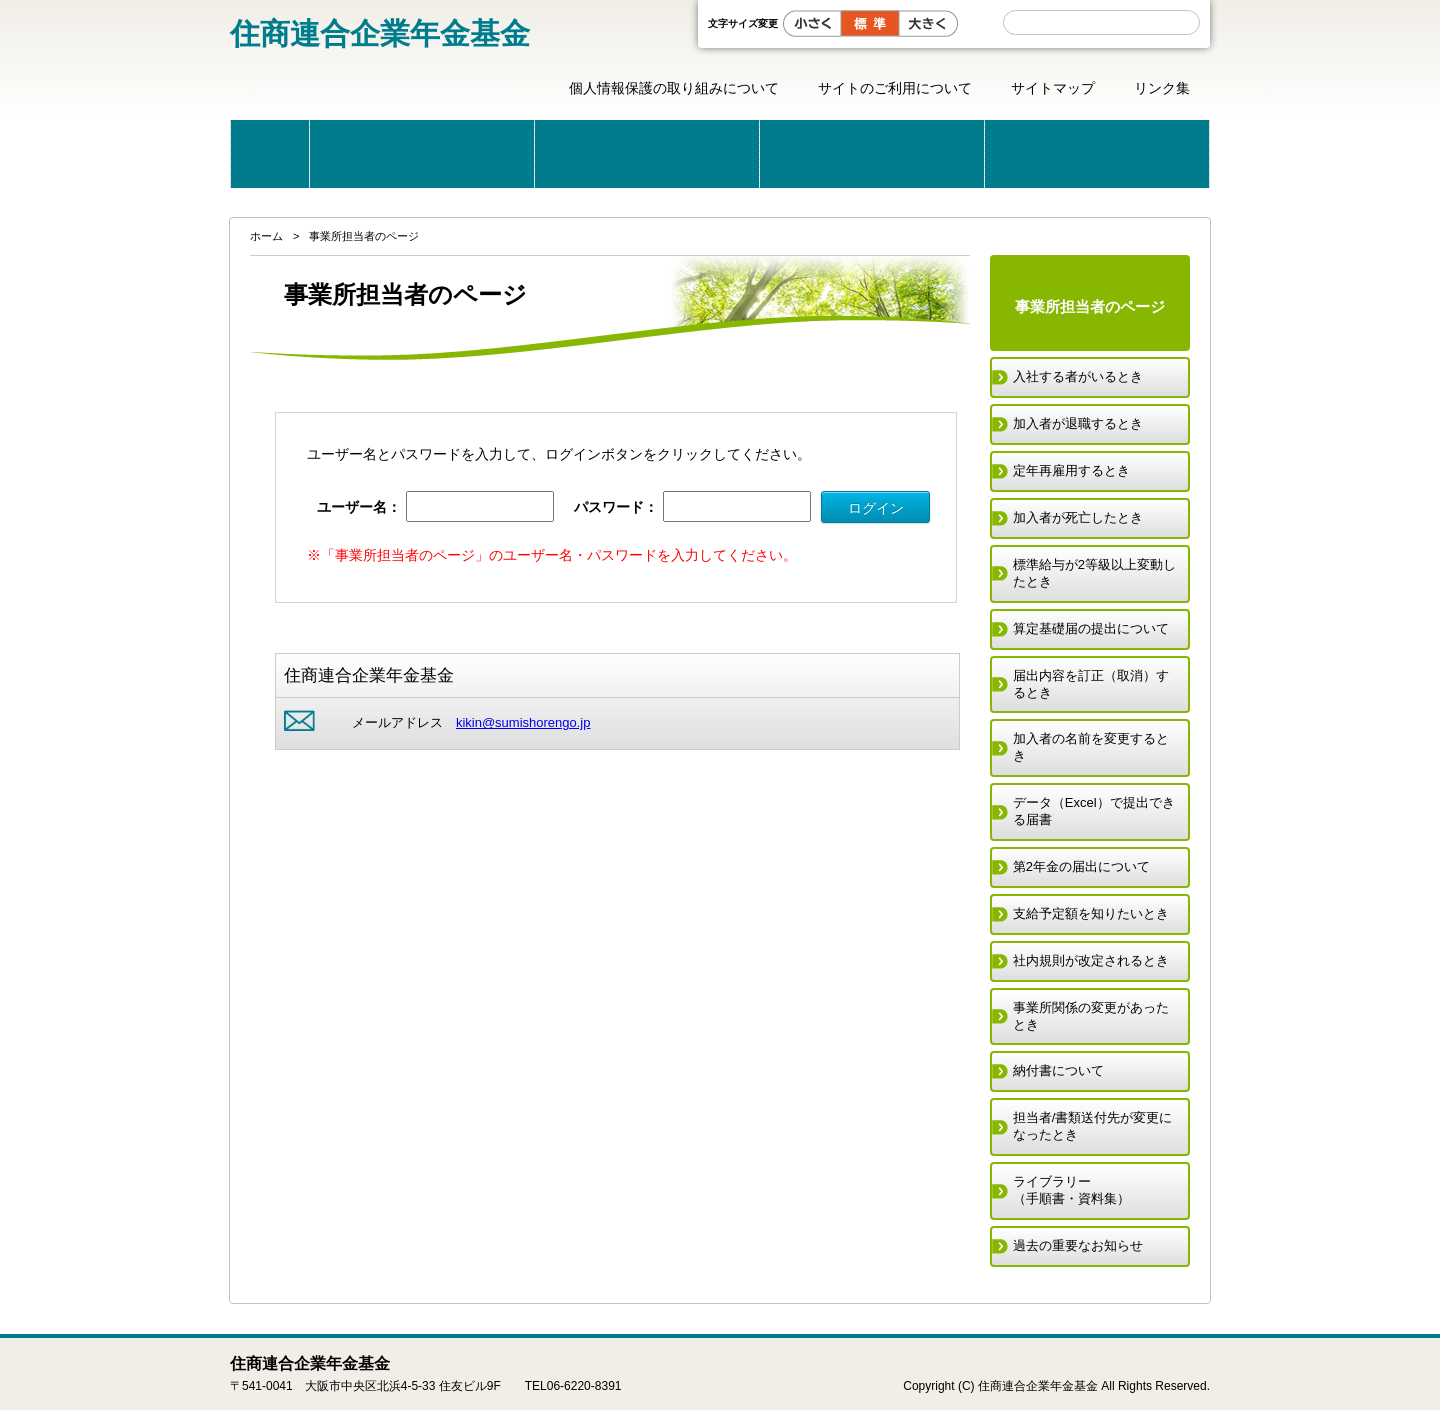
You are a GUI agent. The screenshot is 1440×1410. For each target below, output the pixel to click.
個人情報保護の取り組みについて (674, 88)
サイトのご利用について (895, 88)
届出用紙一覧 (1097, 154)
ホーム (270, 154)
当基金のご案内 (422, 154)
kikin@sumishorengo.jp (523, 722)
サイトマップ (1053, 88)
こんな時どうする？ (872, 154)
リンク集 (1162, 88)
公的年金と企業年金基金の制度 (647, 154)
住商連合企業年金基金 (380, 33)
